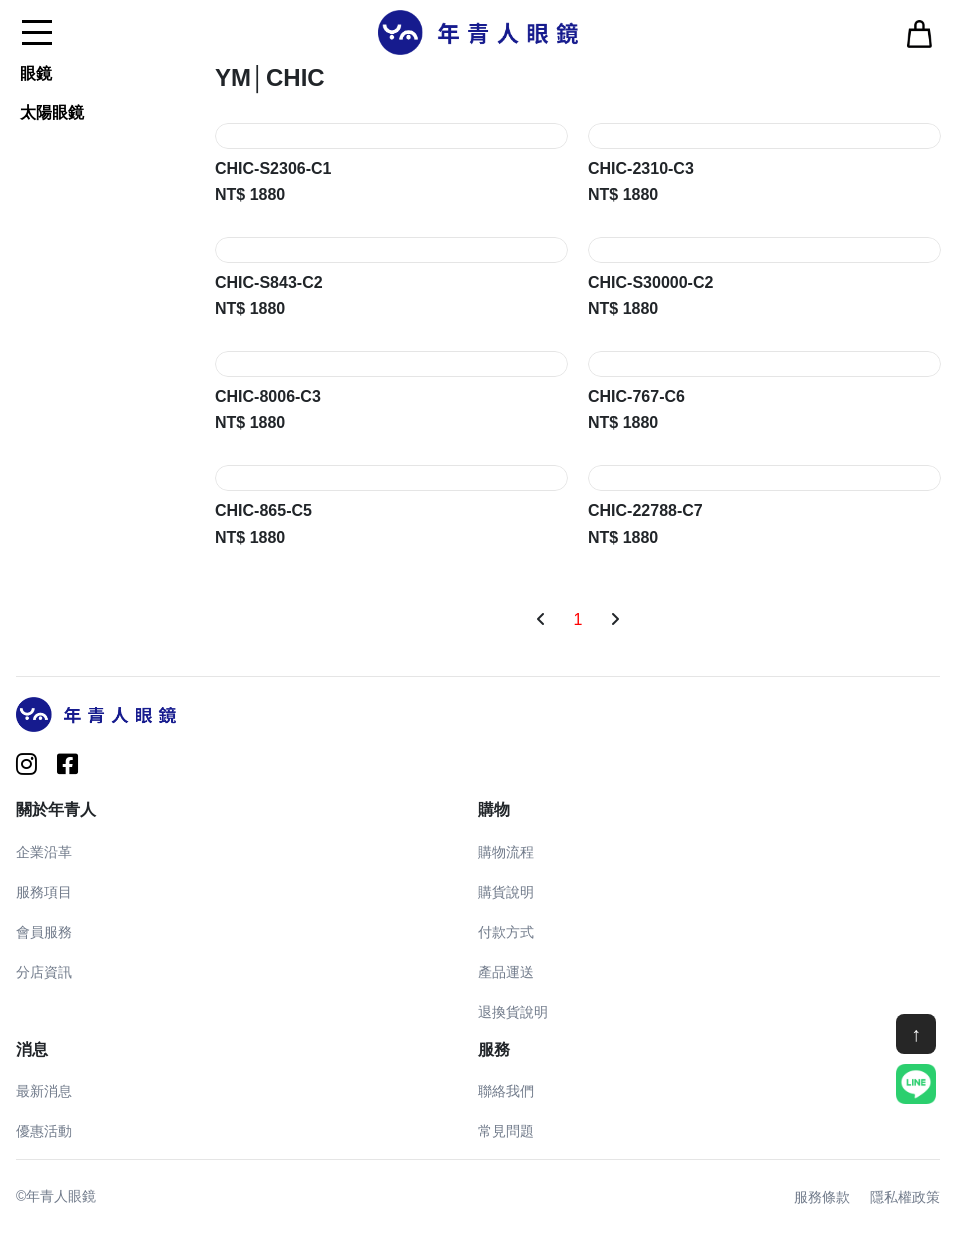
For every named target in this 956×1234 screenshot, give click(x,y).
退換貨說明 (513, 1012)
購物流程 (506, 852)
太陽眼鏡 (52, 112)
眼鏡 (36, 73)
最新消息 (44, 1091)
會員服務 (44, 932)
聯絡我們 (506, 1091)
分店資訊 (44, 972)
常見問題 (506, 1131)
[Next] (615, 620)
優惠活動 (44, 1131)
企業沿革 (44, 852)
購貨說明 (506, 892)
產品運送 (506, 972)
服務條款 (822, 1197)
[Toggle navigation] (37, 32)
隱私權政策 (905, 1197)
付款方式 (506, 932)
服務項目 (44, 892)
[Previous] (541, 620)
